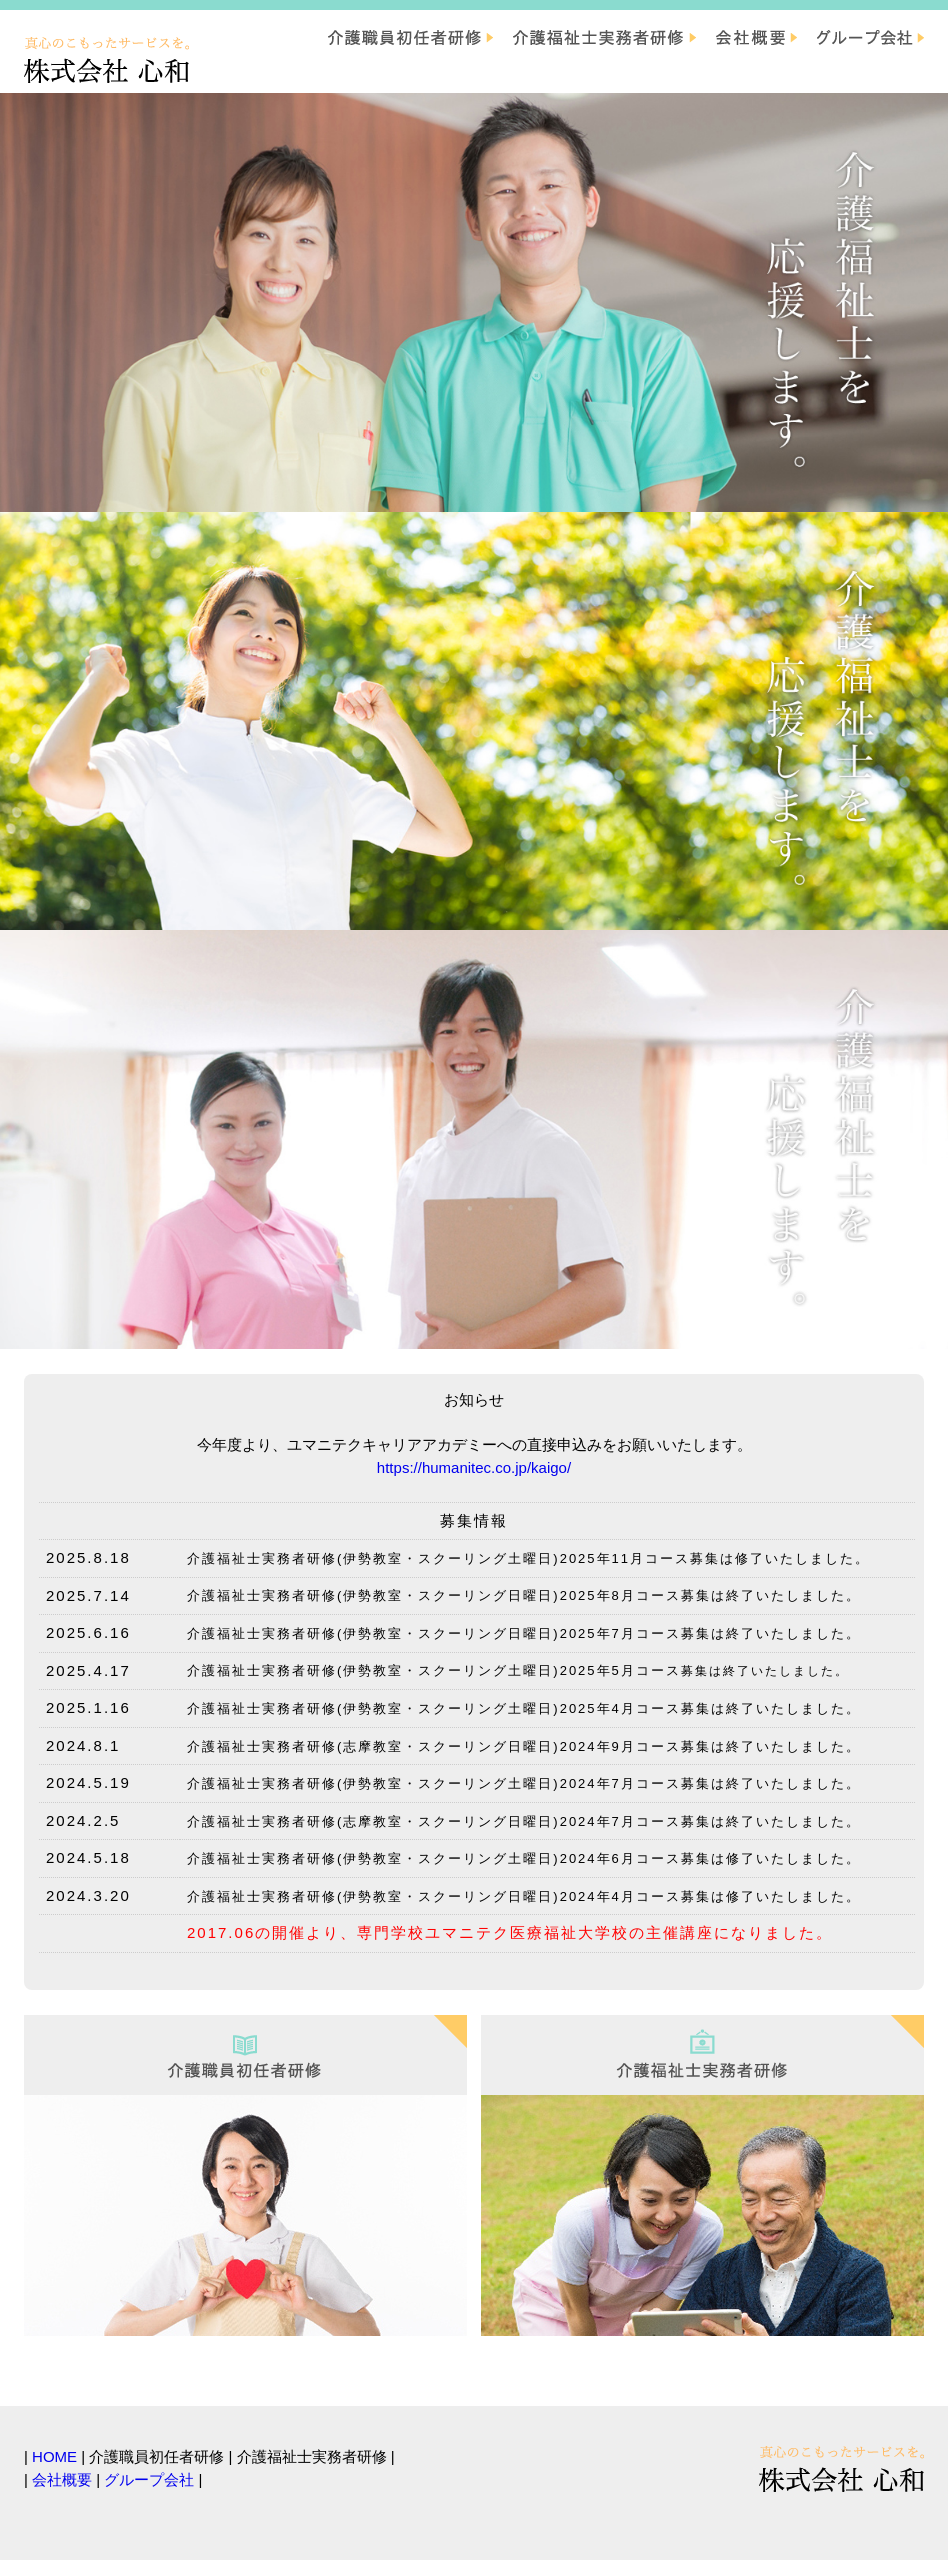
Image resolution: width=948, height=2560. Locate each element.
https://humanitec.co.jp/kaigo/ (474, 1467)
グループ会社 (149, 2479)
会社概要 (62, 2479)
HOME (54, 2456)
